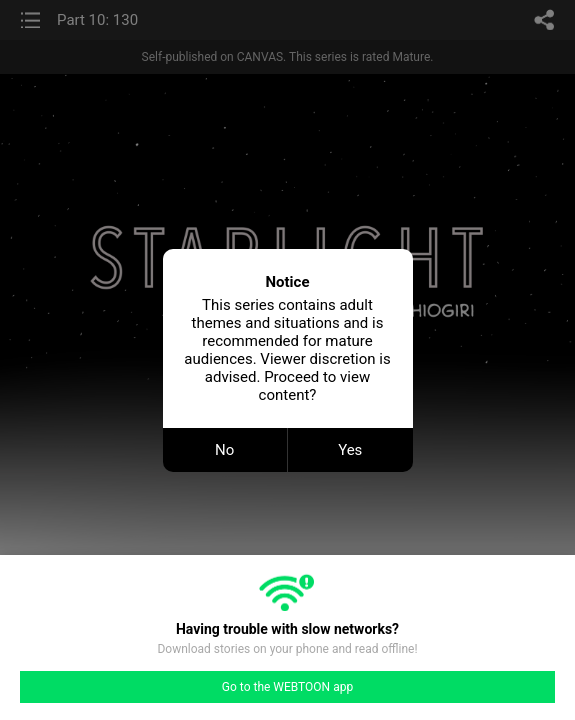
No (224, 450)
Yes (350, 450)
